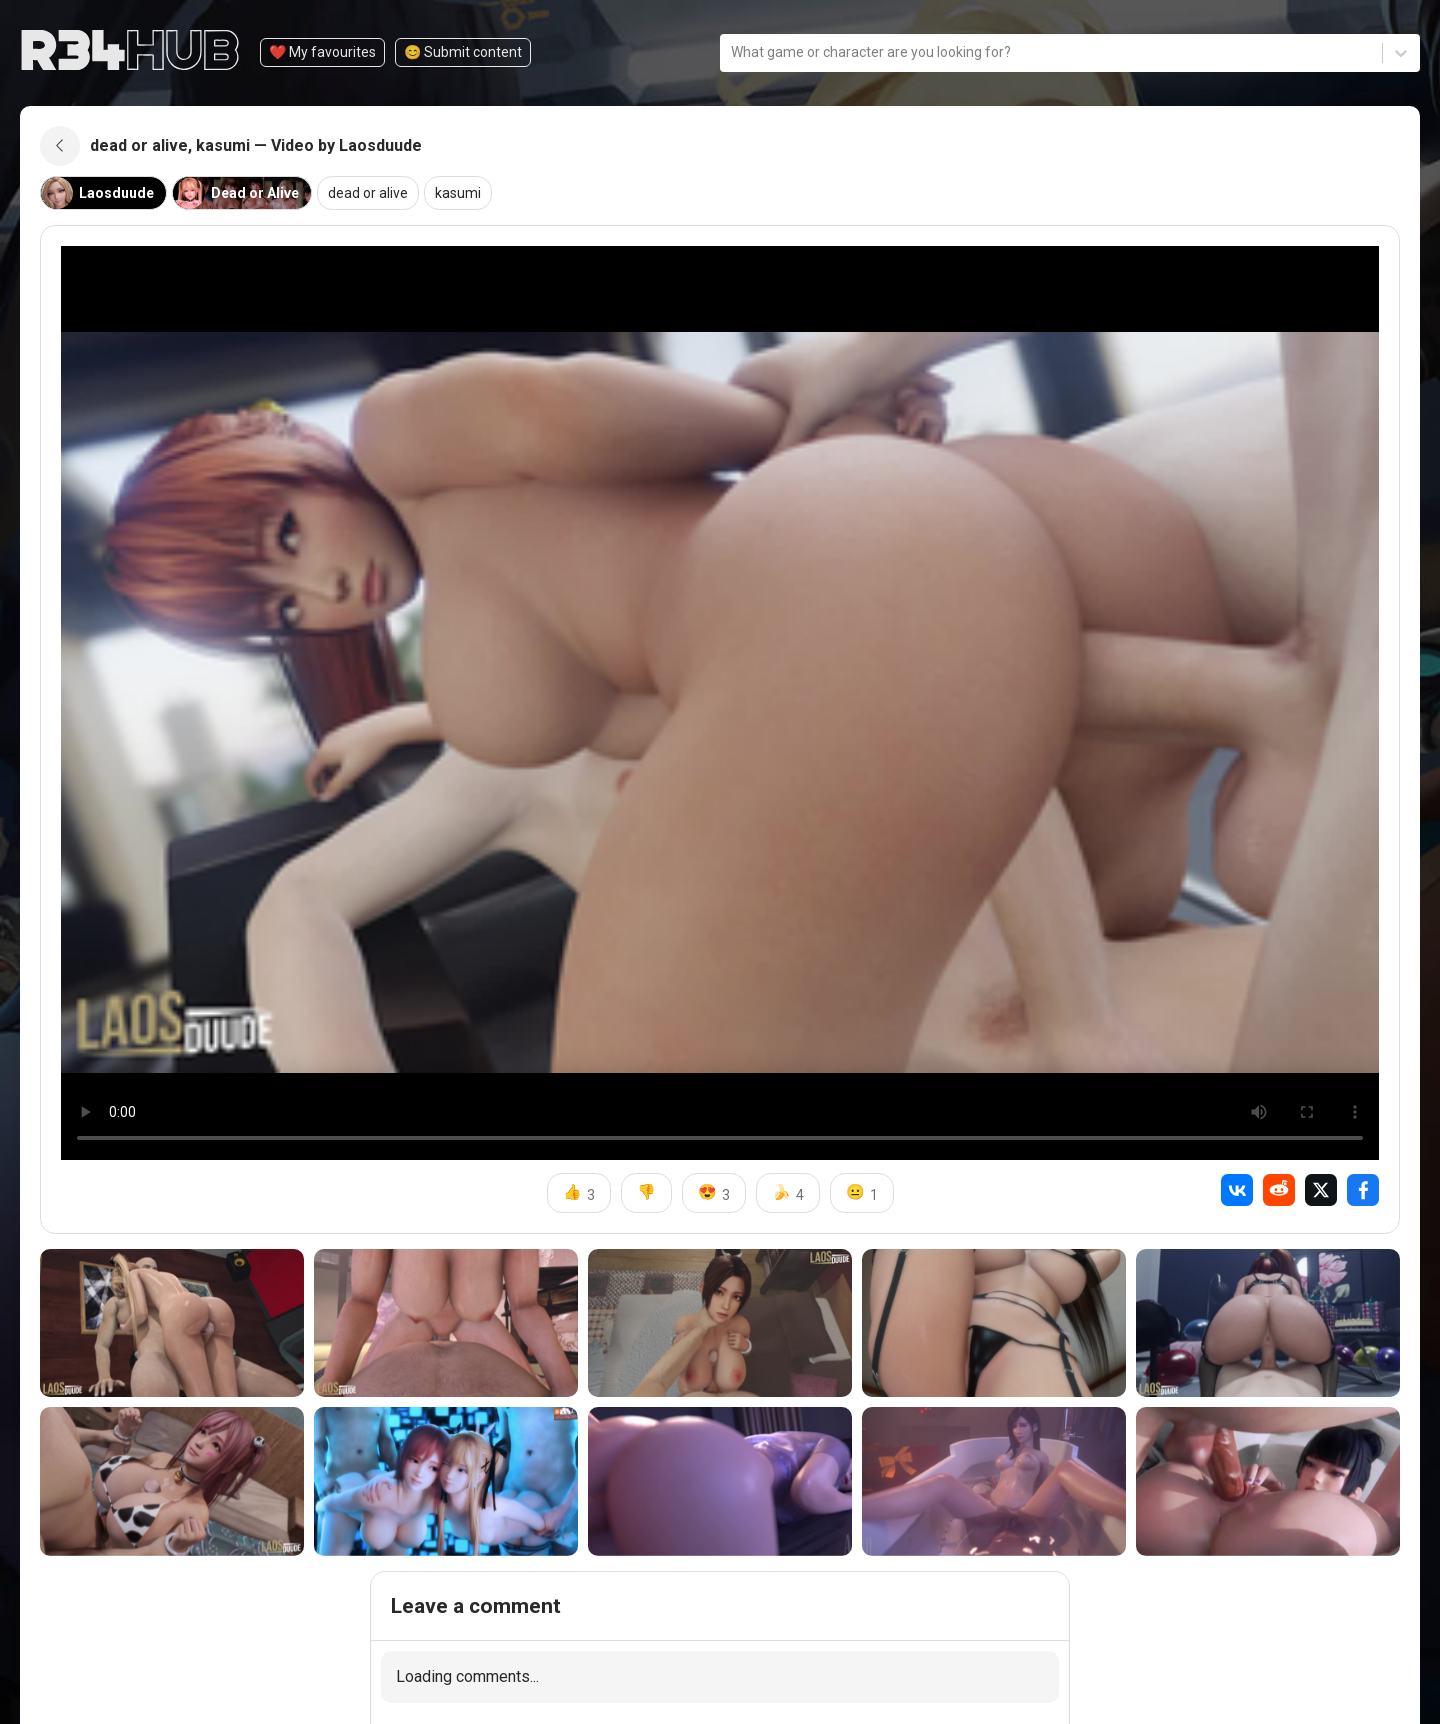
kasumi (458, 193)
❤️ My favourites (322, 52)
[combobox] (732, 52)
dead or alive (368, 193)
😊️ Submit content (463, 52)
